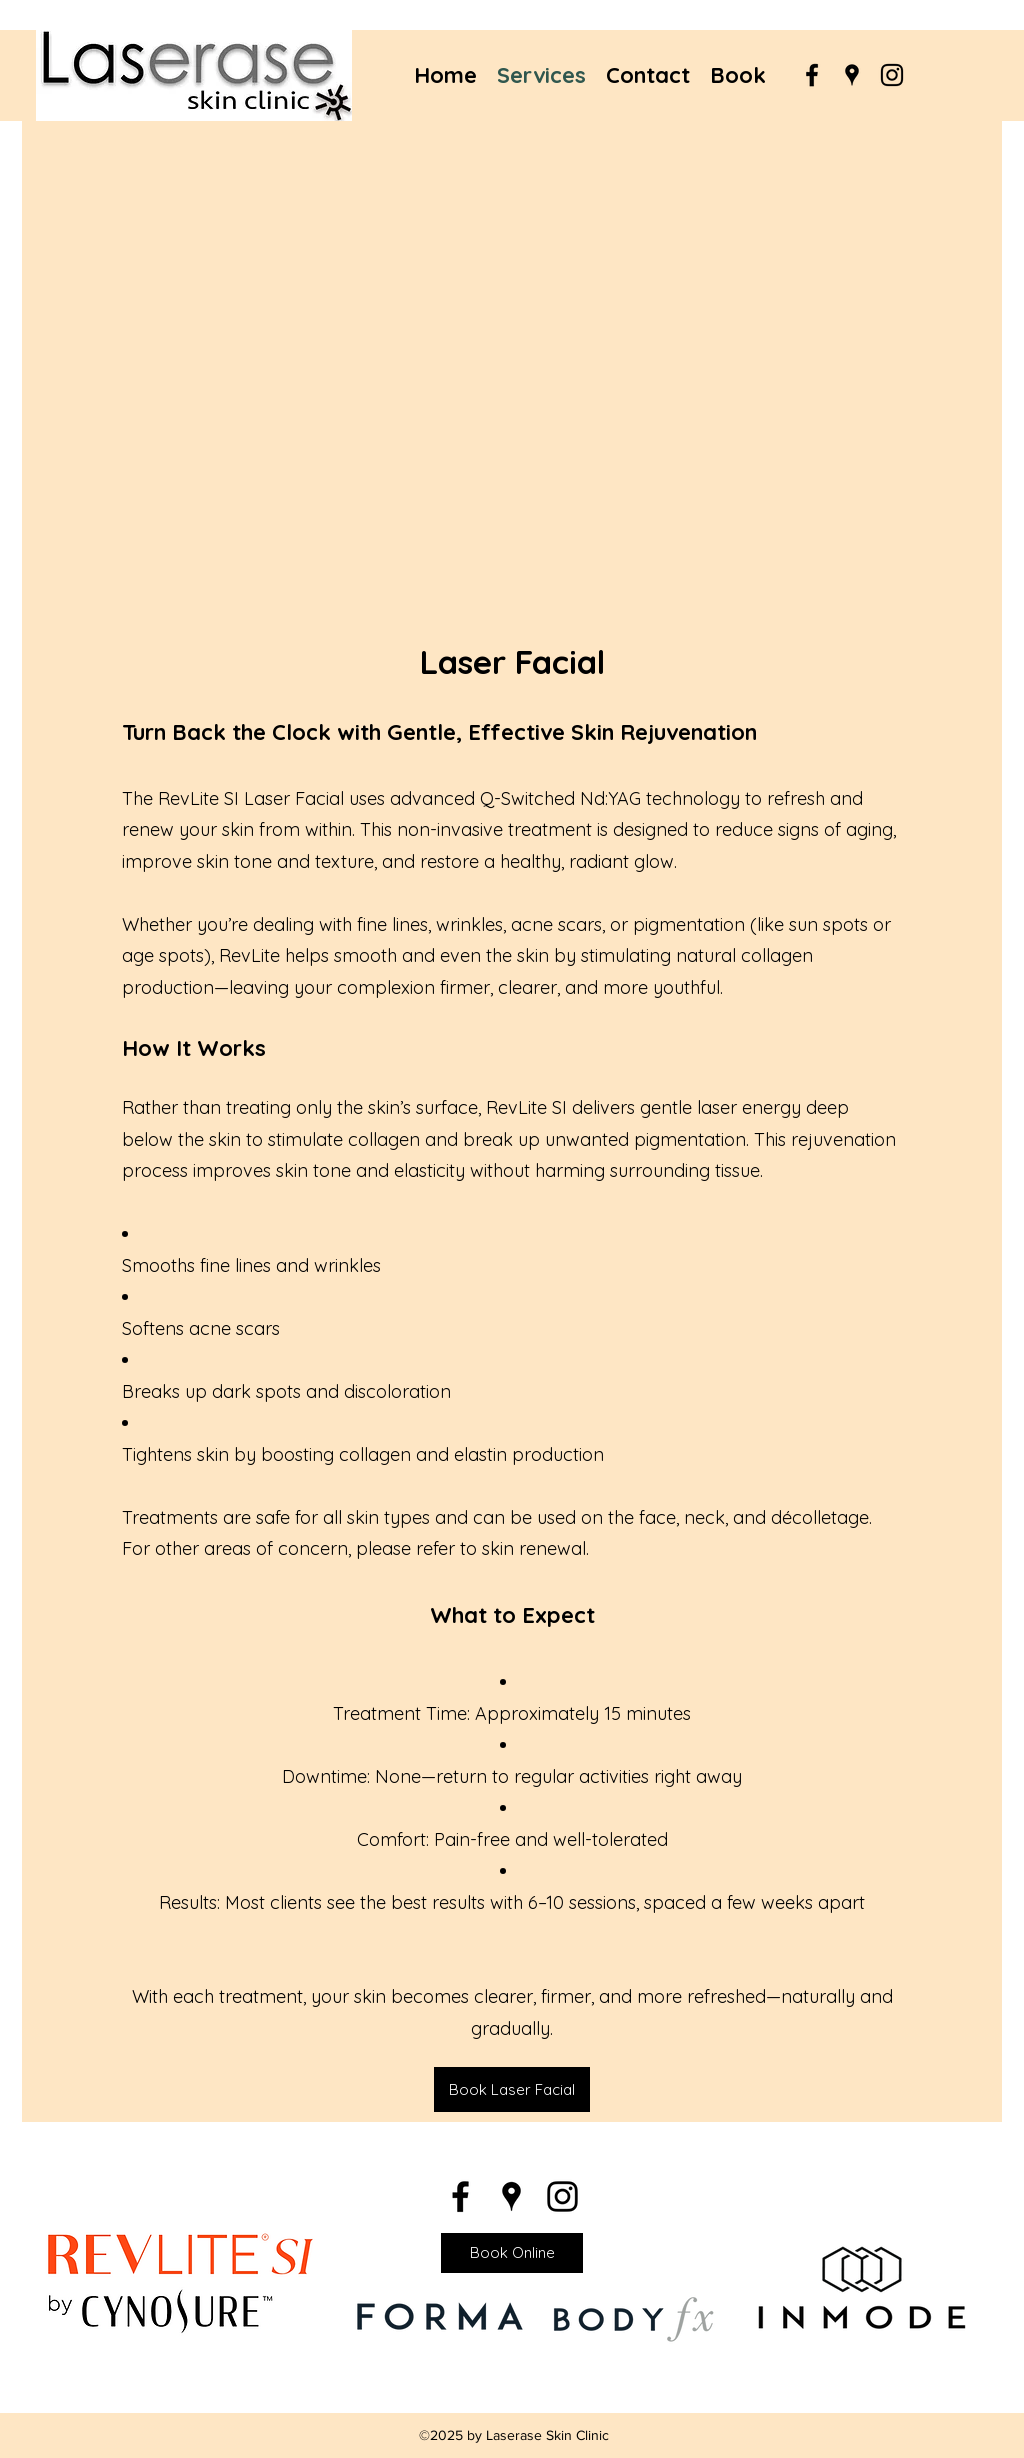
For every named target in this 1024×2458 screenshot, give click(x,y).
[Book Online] (512, 2253)
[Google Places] (852, 75)
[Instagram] (892, 75)
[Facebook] (812, 75)
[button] (511, 371)
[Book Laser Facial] (512, 2089)
